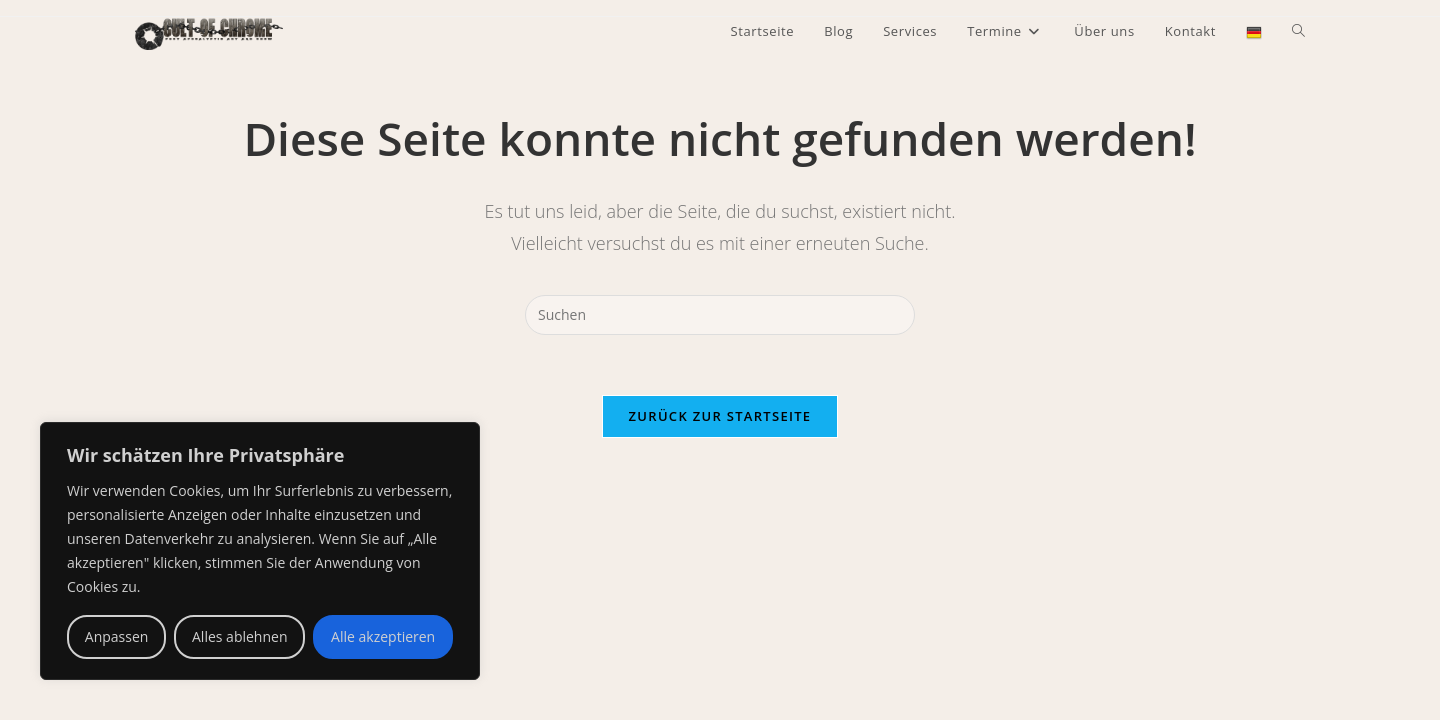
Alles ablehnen (239, 636)
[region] (260, 551)
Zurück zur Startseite (720, 416)
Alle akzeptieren (383, 636)
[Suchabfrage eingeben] (720, 315)
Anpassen (117, 636)
